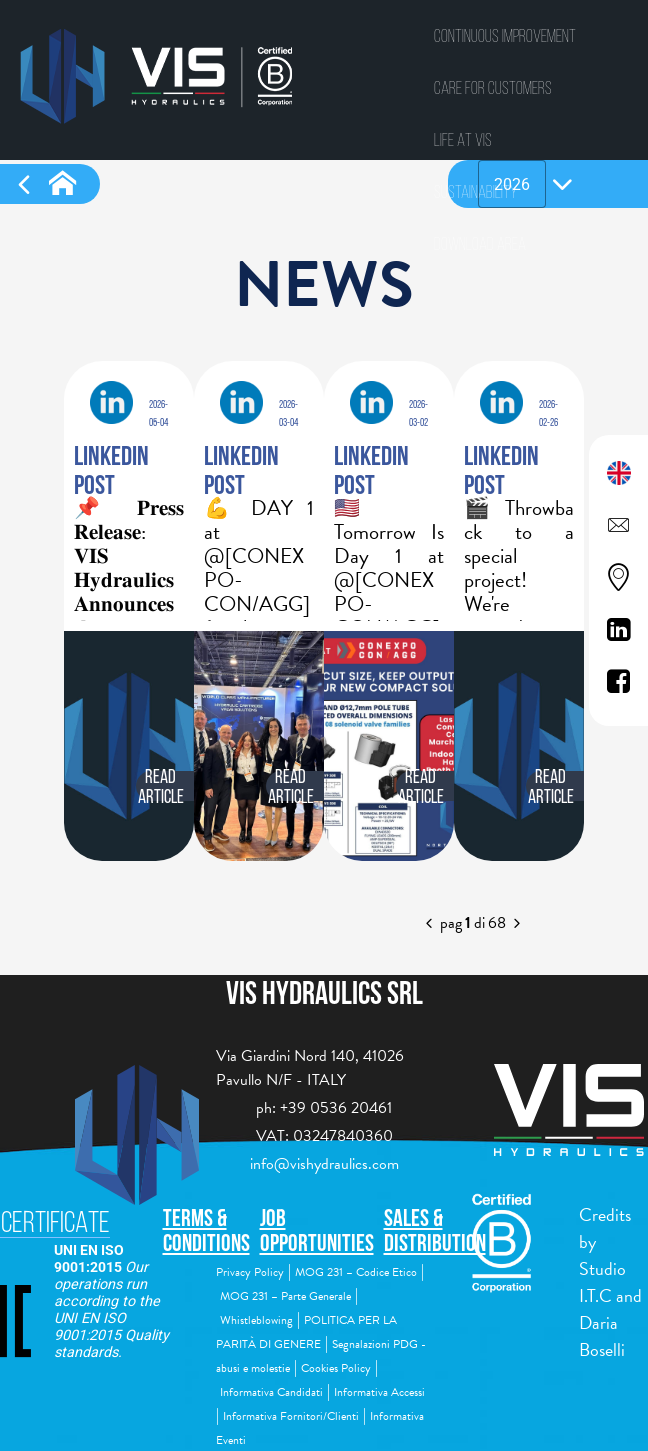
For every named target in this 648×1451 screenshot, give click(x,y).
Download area (480, 243)
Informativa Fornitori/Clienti (291, 1416)
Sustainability (476, 191)
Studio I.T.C (602, 1282)
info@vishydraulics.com (324, 1164)
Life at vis (463, 139)
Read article (161, 786)
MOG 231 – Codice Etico (356, 1272)
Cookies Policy (336, 1368)
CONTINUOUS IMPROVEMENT (505, 35)
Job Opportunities (317, 1230)
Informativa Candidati (271, 1392)
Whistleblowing (256, 1320)
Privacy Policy (250, 1272)
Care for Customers (493, 87)
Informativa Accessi (379, 1392)
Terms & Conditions (206, 1230)
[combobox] (512, 184)
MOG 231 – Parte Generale (285, 1296)
